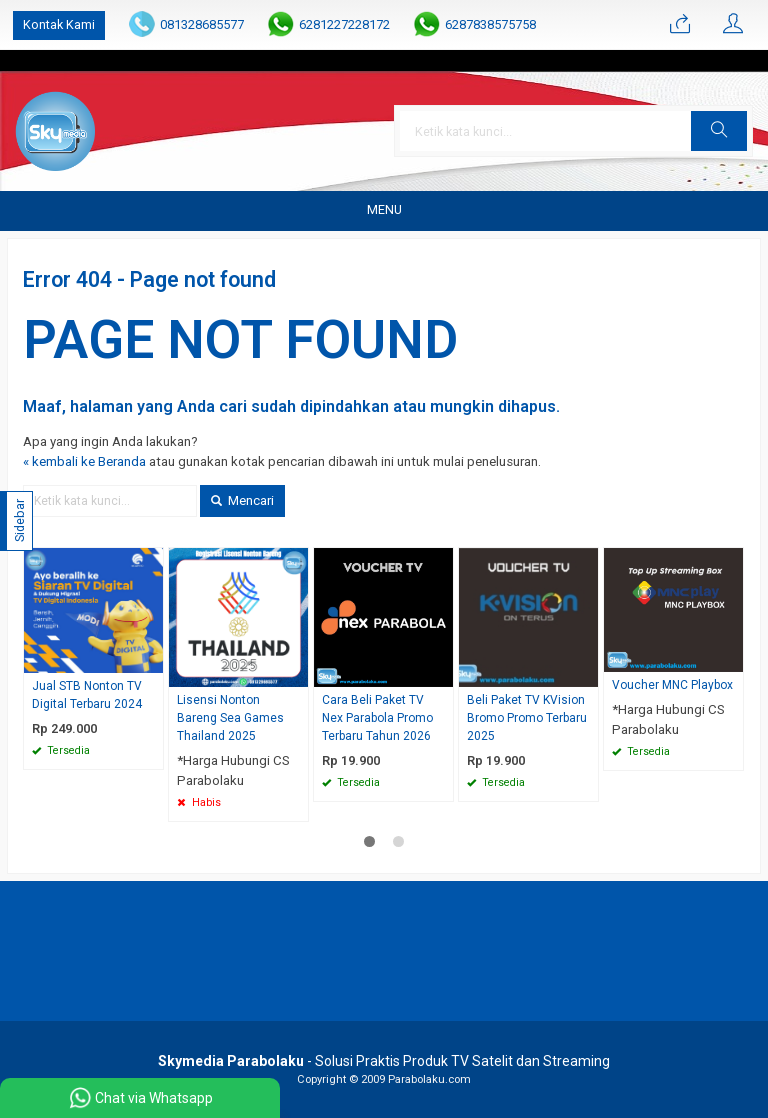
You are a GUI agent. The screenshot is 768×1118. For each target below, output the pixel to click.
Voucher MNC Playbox (672, 685)
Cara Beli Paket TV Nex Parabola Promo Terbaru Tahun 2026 (377, 718)
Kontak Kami (59, 24)
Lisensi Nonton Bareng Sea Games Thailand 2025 (230, 718)
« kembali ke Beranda (84, 461)
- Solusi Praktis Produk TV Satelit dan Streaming (384, 1061)
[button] (719, 131)
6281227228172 (344, 24)
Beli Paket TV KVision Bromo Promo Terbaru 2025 (527, 718)
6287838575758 (490, 24)
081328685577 (202, 24)
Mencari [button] (242, 500)
